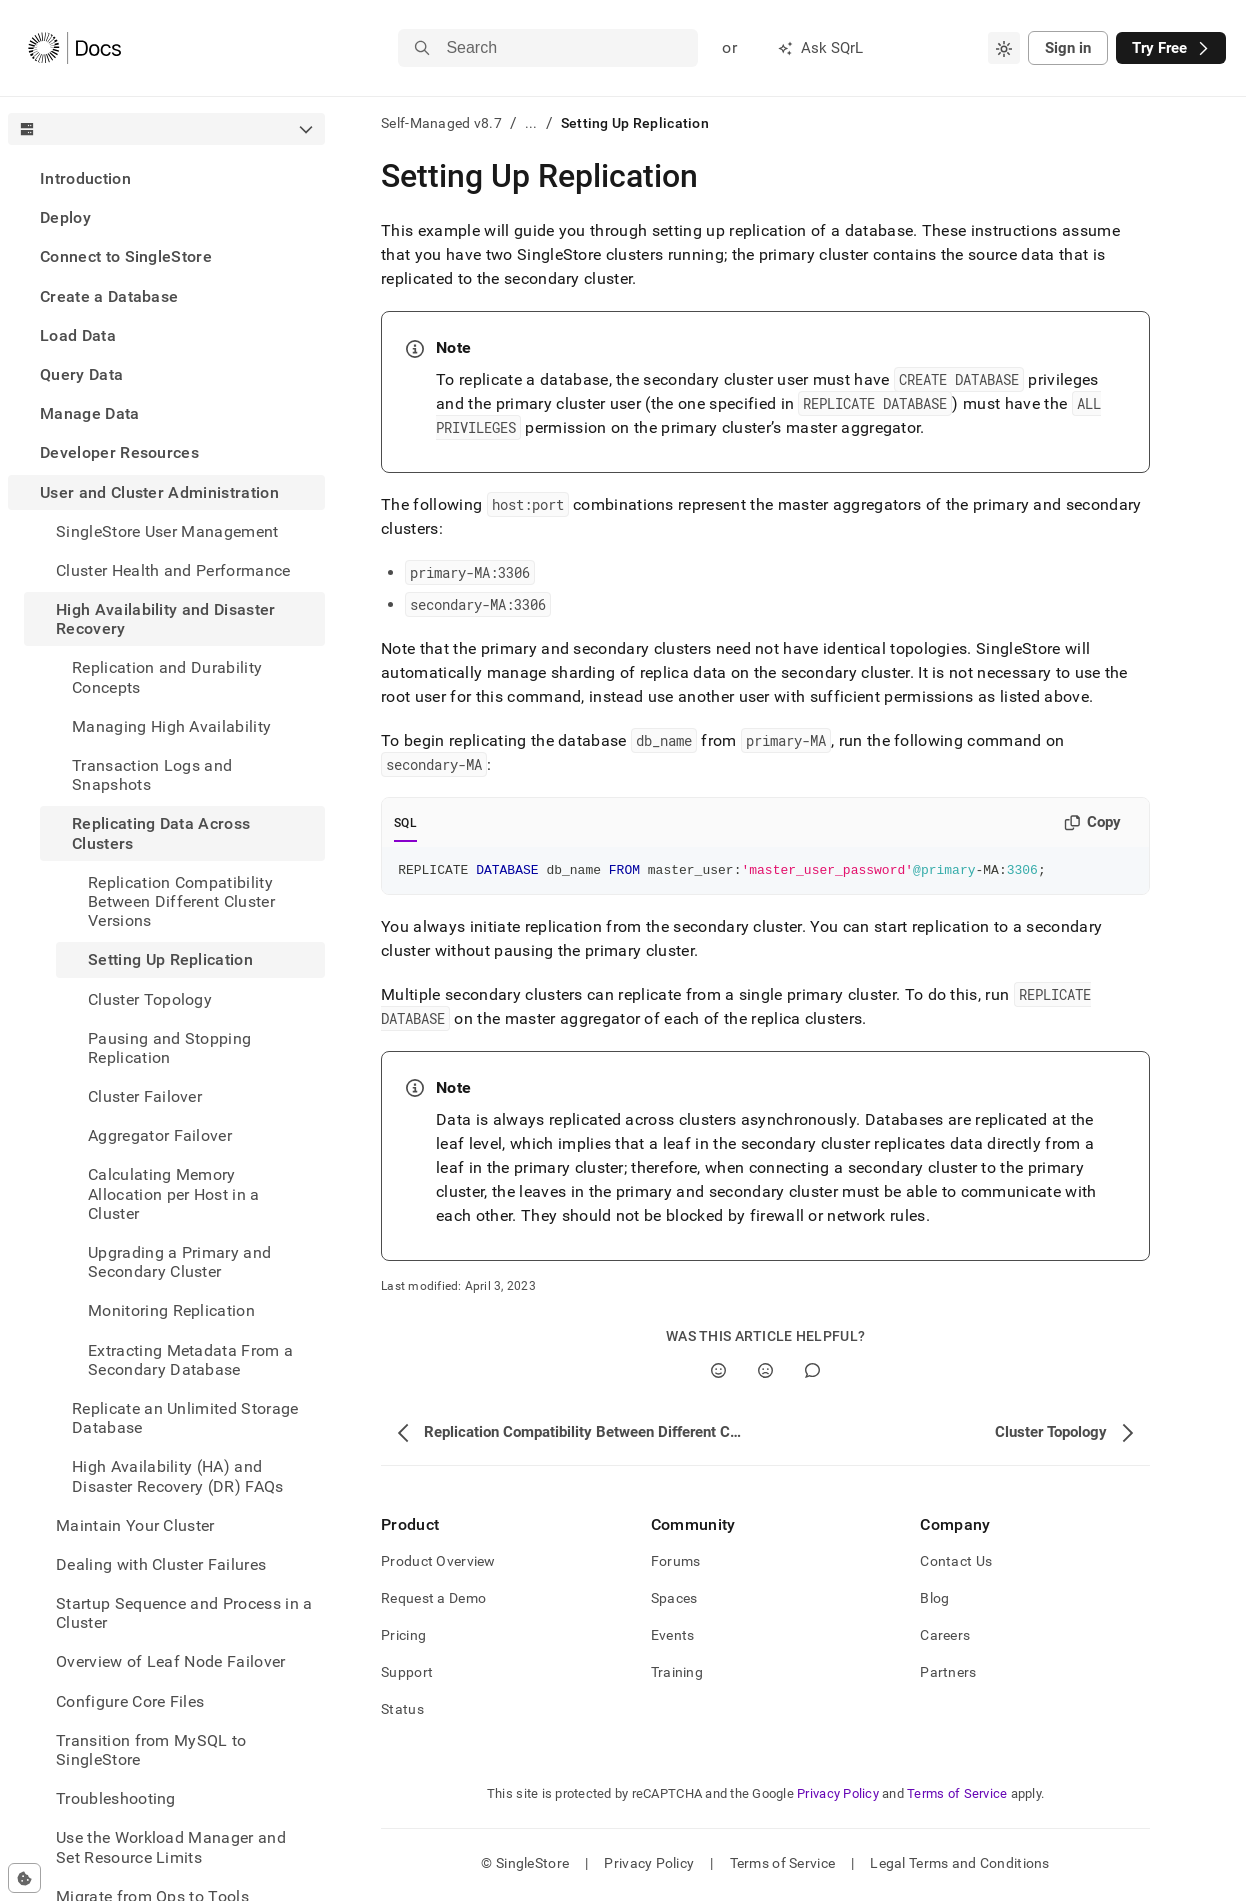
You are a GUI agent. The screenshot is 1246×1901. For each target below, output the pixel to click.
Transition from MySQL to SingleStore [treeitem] (151, 1750)
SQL (405, 823)
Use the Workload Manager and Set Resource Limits (171, 1847)
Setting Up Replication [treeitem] (170, 959)
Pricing (403, 1638)
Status (402, 1712)
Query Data (81, 374)
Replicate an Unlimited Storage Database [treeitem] (185, 1418)
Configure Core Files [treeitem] (130, 1701)
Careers (945, 1638)
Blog (934, 1601)
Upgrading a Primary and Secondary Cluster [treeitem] (179, 1262)
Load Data (78, 335)
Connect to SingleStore (126, 256)
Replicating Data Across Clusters (161, 833)
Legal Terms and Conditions (959, 1866)
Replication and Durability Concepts (167, 677)
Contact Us (956, 1564)
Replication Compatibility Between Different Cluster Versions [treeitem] (181, 901)
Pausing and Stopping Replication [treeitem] (169, 1048)
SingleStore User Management (167, 531)
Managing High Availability (171, 726)
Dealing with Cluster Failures (161, 1564)
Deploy (65, 217)
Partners (948, 1675)
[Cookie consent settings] (24, 1878)
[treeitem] (166, 178)
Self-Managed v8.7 (441, 123)
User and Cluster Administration (159, 492)
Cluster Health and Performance (173, 570)
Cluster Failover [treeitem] (145, 1096)
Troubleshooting (116, 1798)
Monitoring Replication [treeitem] (171, 1310)
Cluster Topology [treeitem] (150, 999)
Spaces (674, 1601)
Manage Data (90, 413)
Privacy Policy (838, 1796)
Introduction (85, 178)
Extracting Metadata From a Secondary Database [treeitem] (190, 1360)
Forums (676, 1564)
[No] (765, 1373)
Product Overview (438, 1564)
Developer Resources (119, 452)
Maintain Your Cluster (135, 1525)
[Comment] (812, 1373)
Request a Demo (433, 1601)
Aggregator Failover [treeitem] (160, 1135)
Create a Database (109, 296)
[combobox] (1004, 48)
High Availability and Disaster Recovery (166, 619)
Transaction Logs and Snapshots (152, 775)
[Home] (74, 48)
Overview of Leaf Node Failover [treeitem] (171, 1661)
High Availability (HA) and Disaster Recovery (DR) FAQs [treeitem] (178, 1476)
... (531, 123)
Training (677, 1675)
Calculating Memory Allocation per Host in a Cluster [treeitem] (174, 1193)
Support (407, 1675)
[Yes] (718, 1373)
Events (673, 1638)
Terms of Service (957, 1796)
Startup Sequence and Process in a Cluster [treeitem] (184, 1613)
